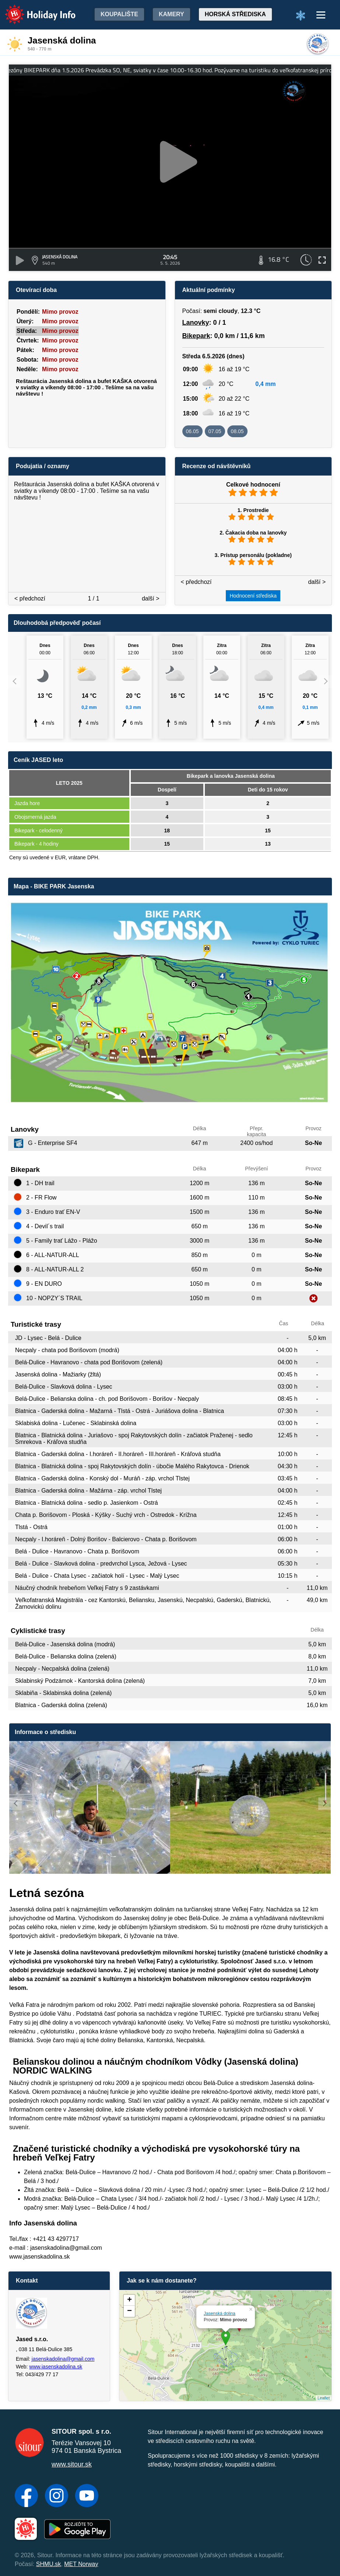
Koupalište (119, 14)
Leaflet (324, 2398)
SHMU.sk (48, 2564)
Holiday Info (33, 9)
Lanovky (195, 322)
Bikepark (196, 336)
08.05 (237, 431)
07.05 (214, 431)
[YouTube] (86, 2496)
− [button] (129, 2311)
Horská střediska (235, 14)
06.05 (192, 431)
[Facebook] (26, 2496)
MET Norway (81, 2564)
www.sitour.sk (72, 2464)
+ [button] (129, 2300)
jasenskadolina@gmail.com (63, 2359)
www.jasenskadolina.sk (55, 2367)
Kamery (171, 14)
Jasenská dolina (219, 2313)
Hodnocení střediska (253, 596)
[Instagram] (56, 2496)
